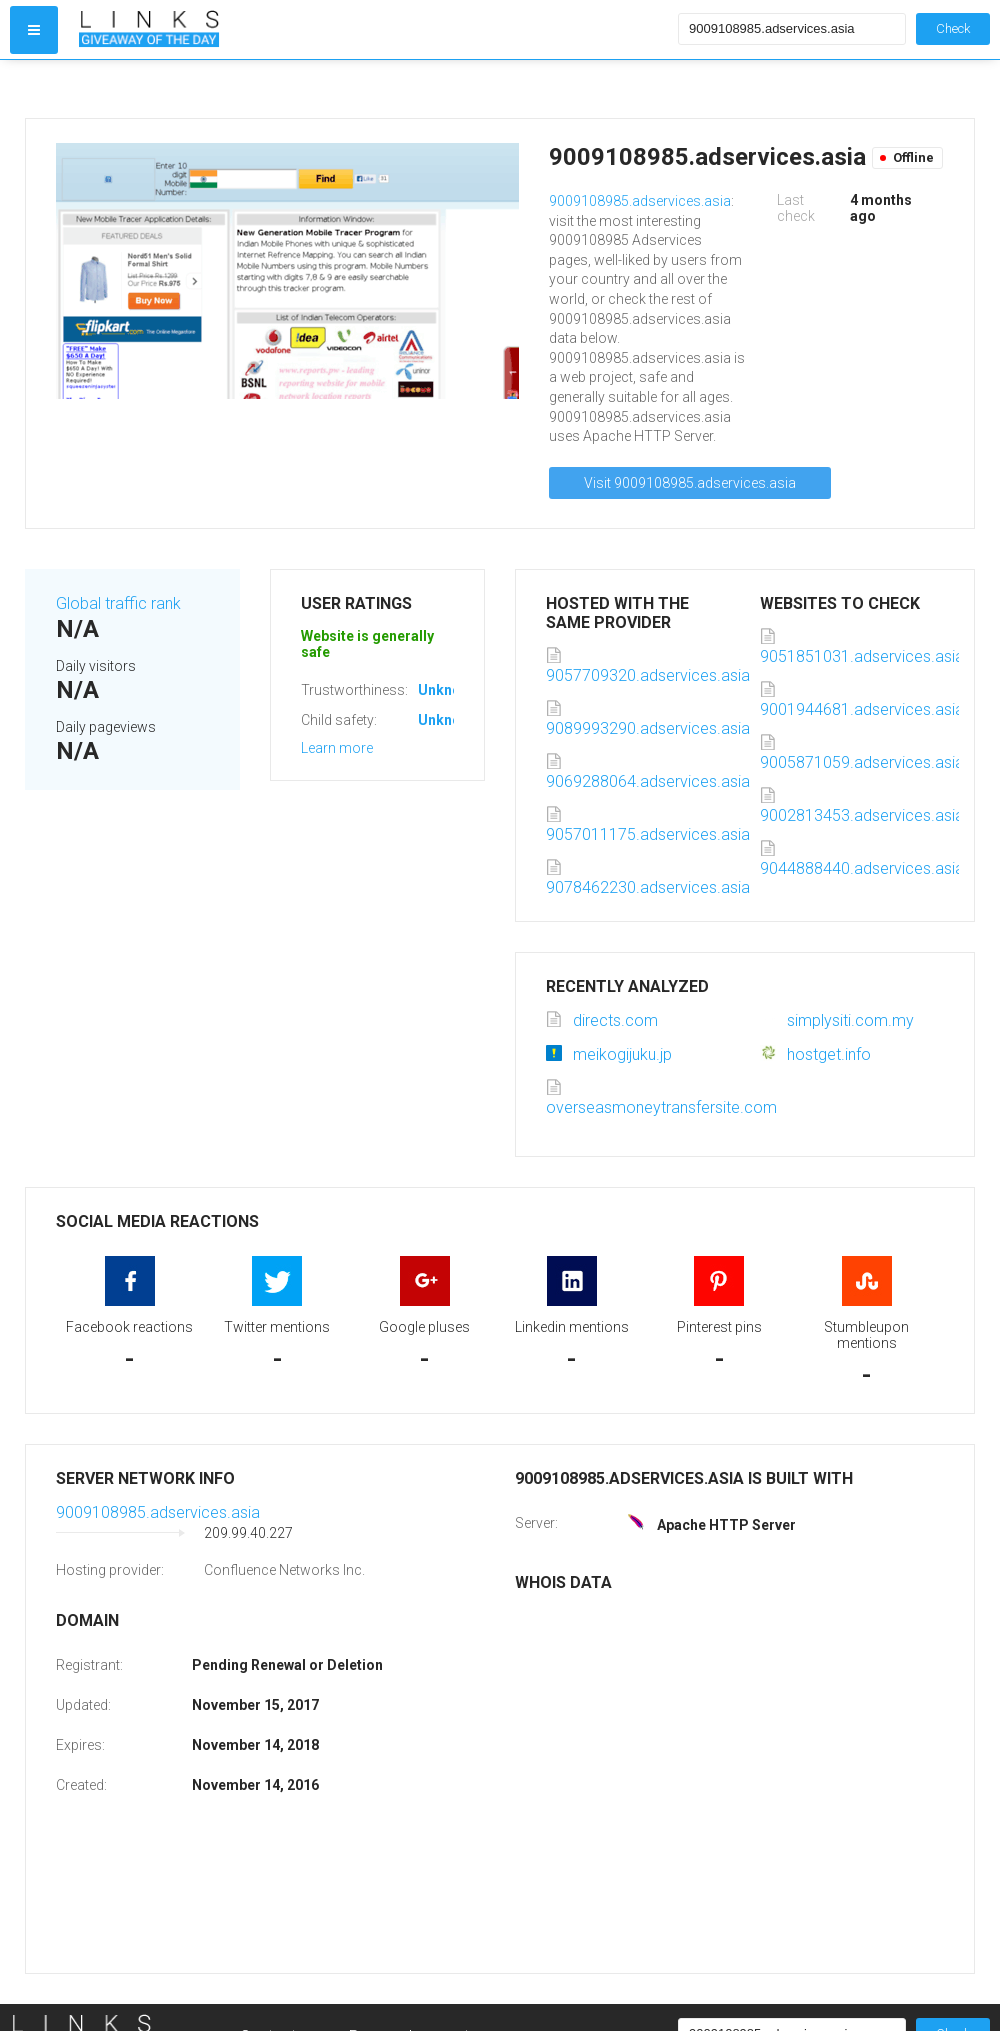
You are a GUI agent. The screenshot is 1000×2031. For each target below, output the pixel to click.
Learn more (337, 748)
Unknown (448, 690)
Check (953, 28)
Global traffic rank (118, 603)
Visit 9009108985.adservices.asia (690, 483)
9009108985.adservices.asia (640, 201)
